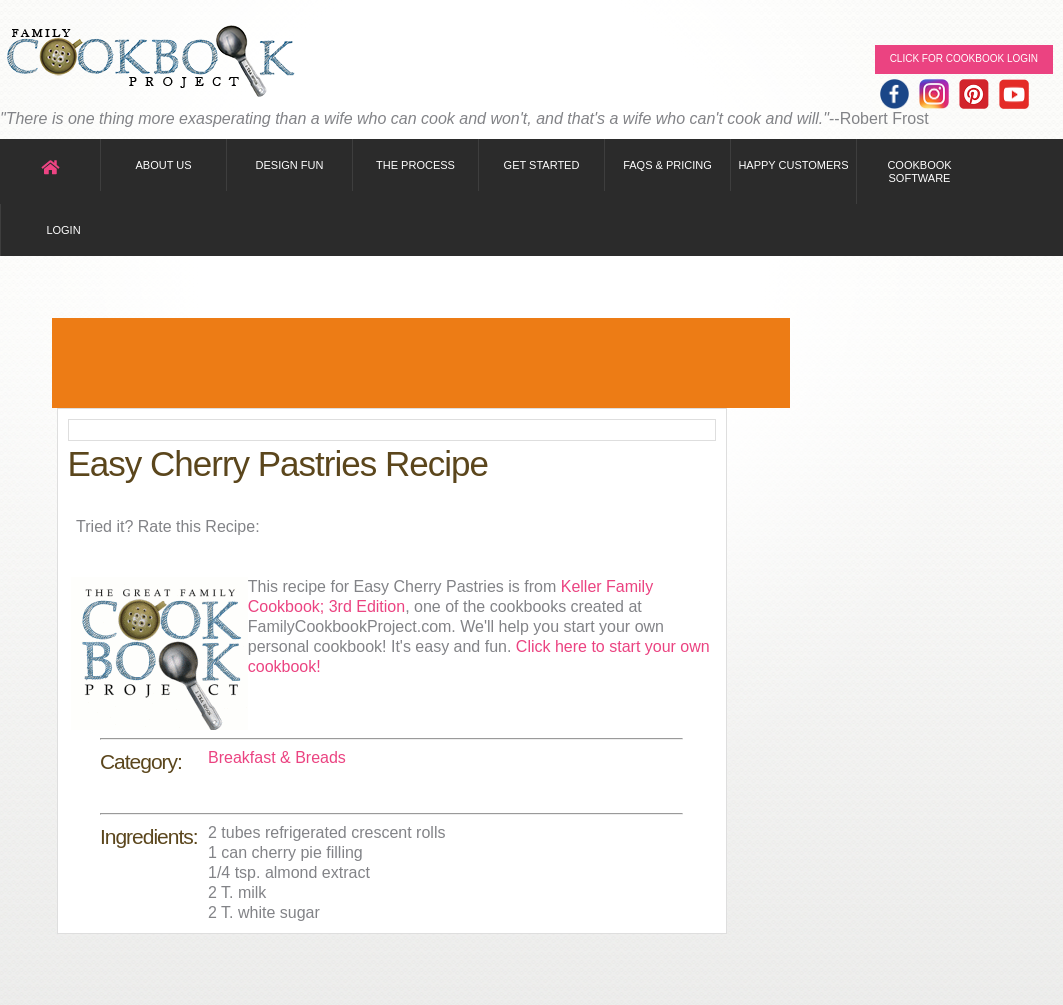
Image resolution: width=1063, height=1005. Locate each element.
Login (63, 230)
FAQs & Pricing (667, 165)
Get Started (542, 165)
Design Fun (290, 165)
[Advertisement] (421, 363)
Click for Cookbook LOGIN (964, 58)
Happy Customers (793, 165)
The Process (415, 165)
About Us (163, 165)
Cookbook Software (919, 171)
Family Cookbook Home (150, 62)
